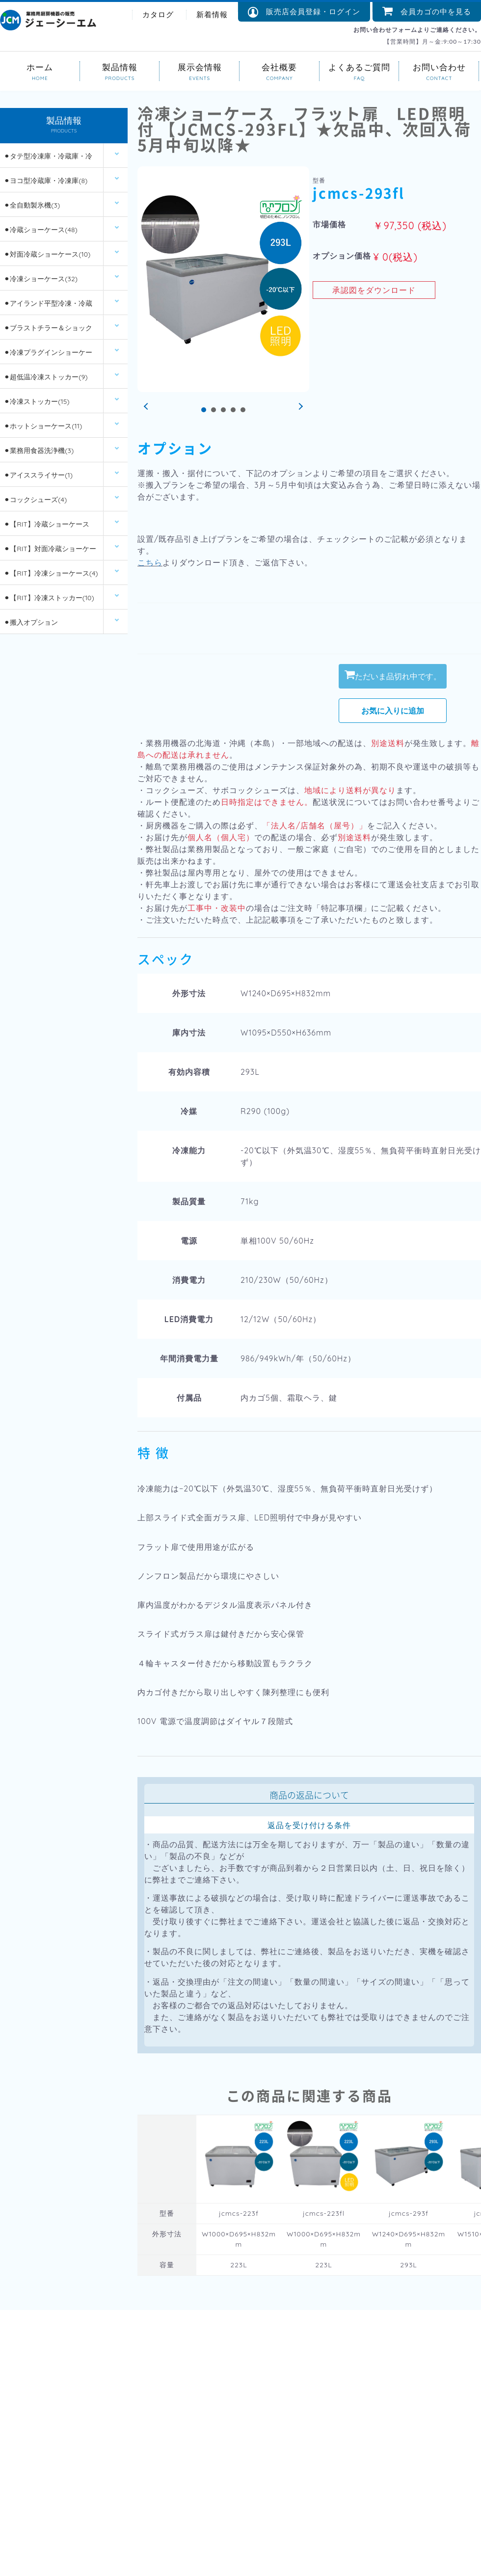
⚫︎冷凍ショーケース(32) (41, 278)
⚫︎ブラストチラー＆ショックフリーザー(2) (48, 331)
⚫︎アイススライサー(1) (38, 475)
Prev (147, 407)
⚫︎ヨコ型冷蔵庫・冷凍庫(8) (45, 180)
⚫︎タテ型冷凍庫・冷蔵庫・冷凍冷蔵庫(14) (48, 160)
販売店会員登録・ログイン (304, 12)
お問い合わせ (439, 66)
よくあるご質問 (360, 66)
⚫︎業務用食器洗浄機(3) (39, 450)
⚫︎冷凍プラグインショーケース (48, 356)
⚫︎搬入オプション (31, 622)
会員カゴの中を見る (426, 11)
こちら (149, 562)
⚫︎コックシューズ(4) (35, 499)
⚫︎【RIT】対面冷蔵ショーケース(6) (50, 552)
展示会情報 (200, 66)
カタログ (158, 14)
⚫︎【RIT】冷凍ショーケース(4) (51, 573)
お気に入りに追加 (392, 711)
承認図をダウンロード (374, 290)
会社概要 (280, 66)
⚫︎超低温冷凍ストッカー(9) (45, 376)
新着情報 (212, 14)
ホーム (40, 66)
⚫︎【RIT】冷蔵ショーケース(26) (46, 528)
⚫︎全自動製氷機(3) (32, 205)
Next (299, 407)
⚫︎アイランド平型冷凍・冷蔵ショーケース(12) (48, 307)
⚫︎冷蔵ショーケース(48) (40, 229)
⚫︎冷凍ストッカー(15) (36, 401)
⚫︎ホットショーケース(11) (43, 426)
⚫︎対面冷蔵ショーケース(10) (47, 254)
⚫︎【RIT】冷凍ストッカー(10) (49, 597)
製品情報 (120, 66)
